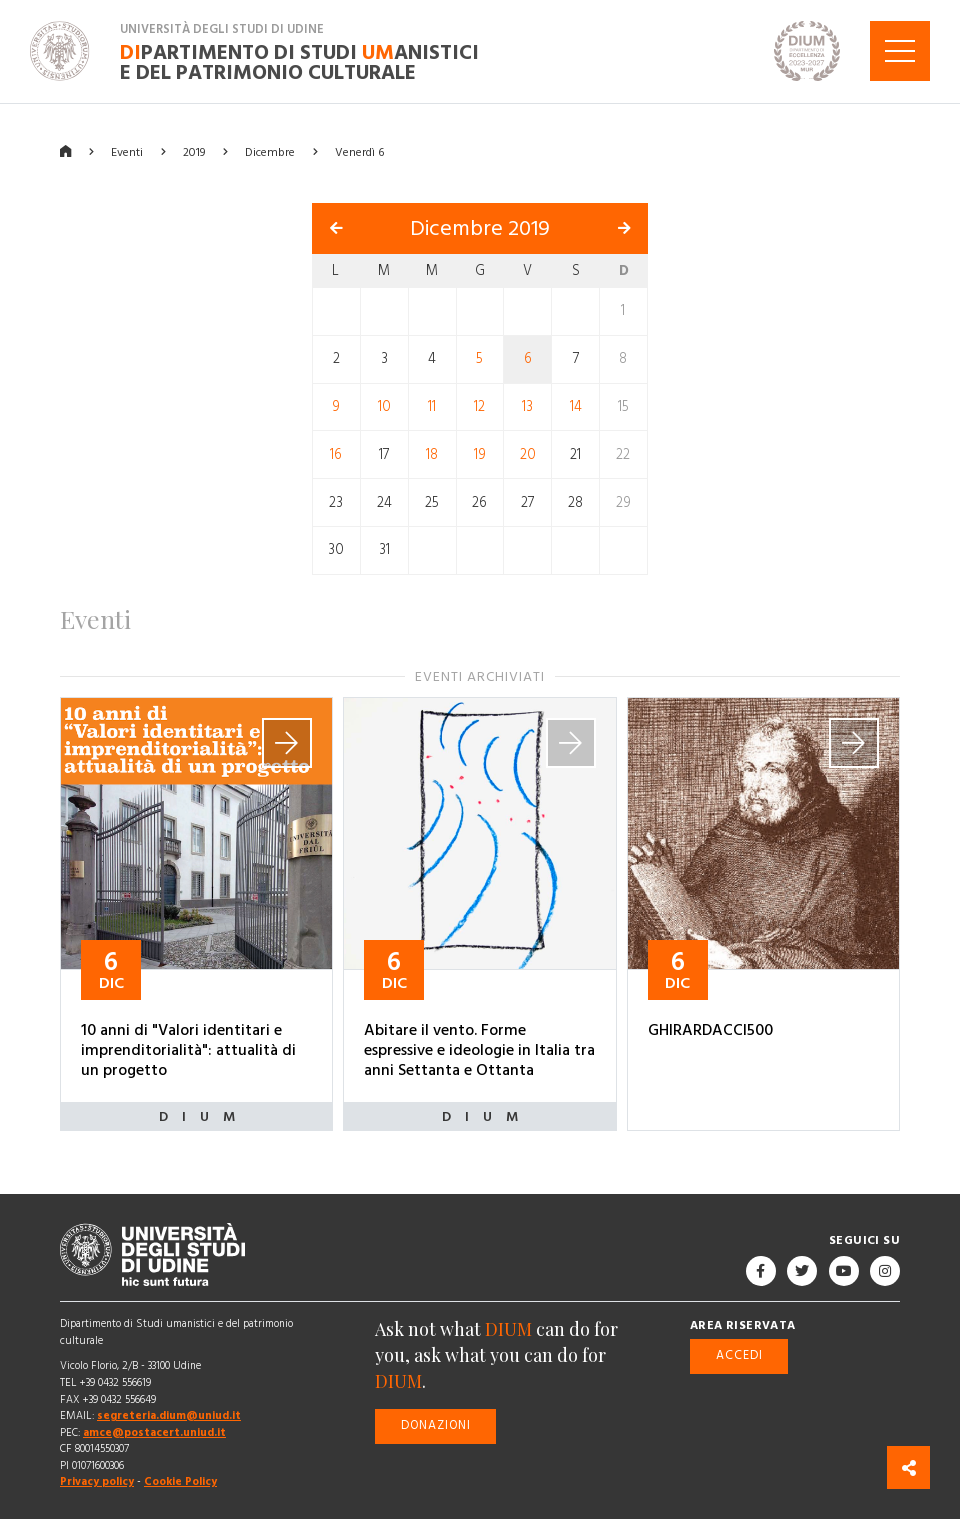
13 (527, 406)
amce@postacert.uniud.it (154, 1431)
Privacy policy (97, 1481)
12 (479, 406)
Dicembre (270, 151)
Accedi (739, 1355)
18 (432, 454)
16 (336, 454)
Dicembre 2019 (480, 227)
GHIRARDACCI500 (710, 1030)
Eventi (127, 151)
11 (432, 406)
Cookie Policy (180, 1481)
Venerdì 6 (359, 151)
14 (576, 406)
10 (384, 406)
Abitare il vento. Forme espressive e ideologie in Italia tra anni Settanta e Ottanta (479, 1050)
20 (528, 454)
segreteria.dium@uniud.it (169, 1415)
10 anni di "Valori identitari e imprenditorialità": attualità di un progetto (188, 1050)
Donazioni (436, 1425)
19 (480, 454)
